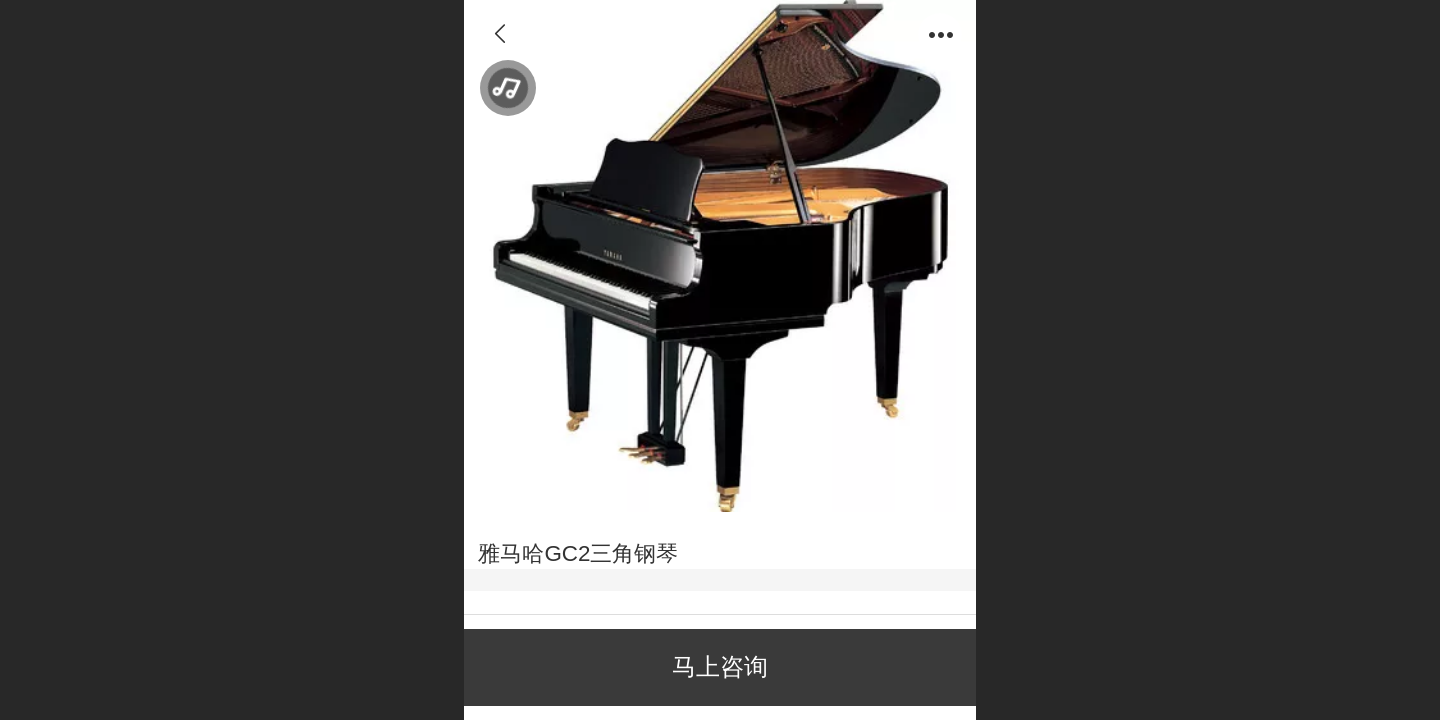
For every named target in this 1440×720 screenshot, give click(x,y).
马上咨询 (720, 666)
